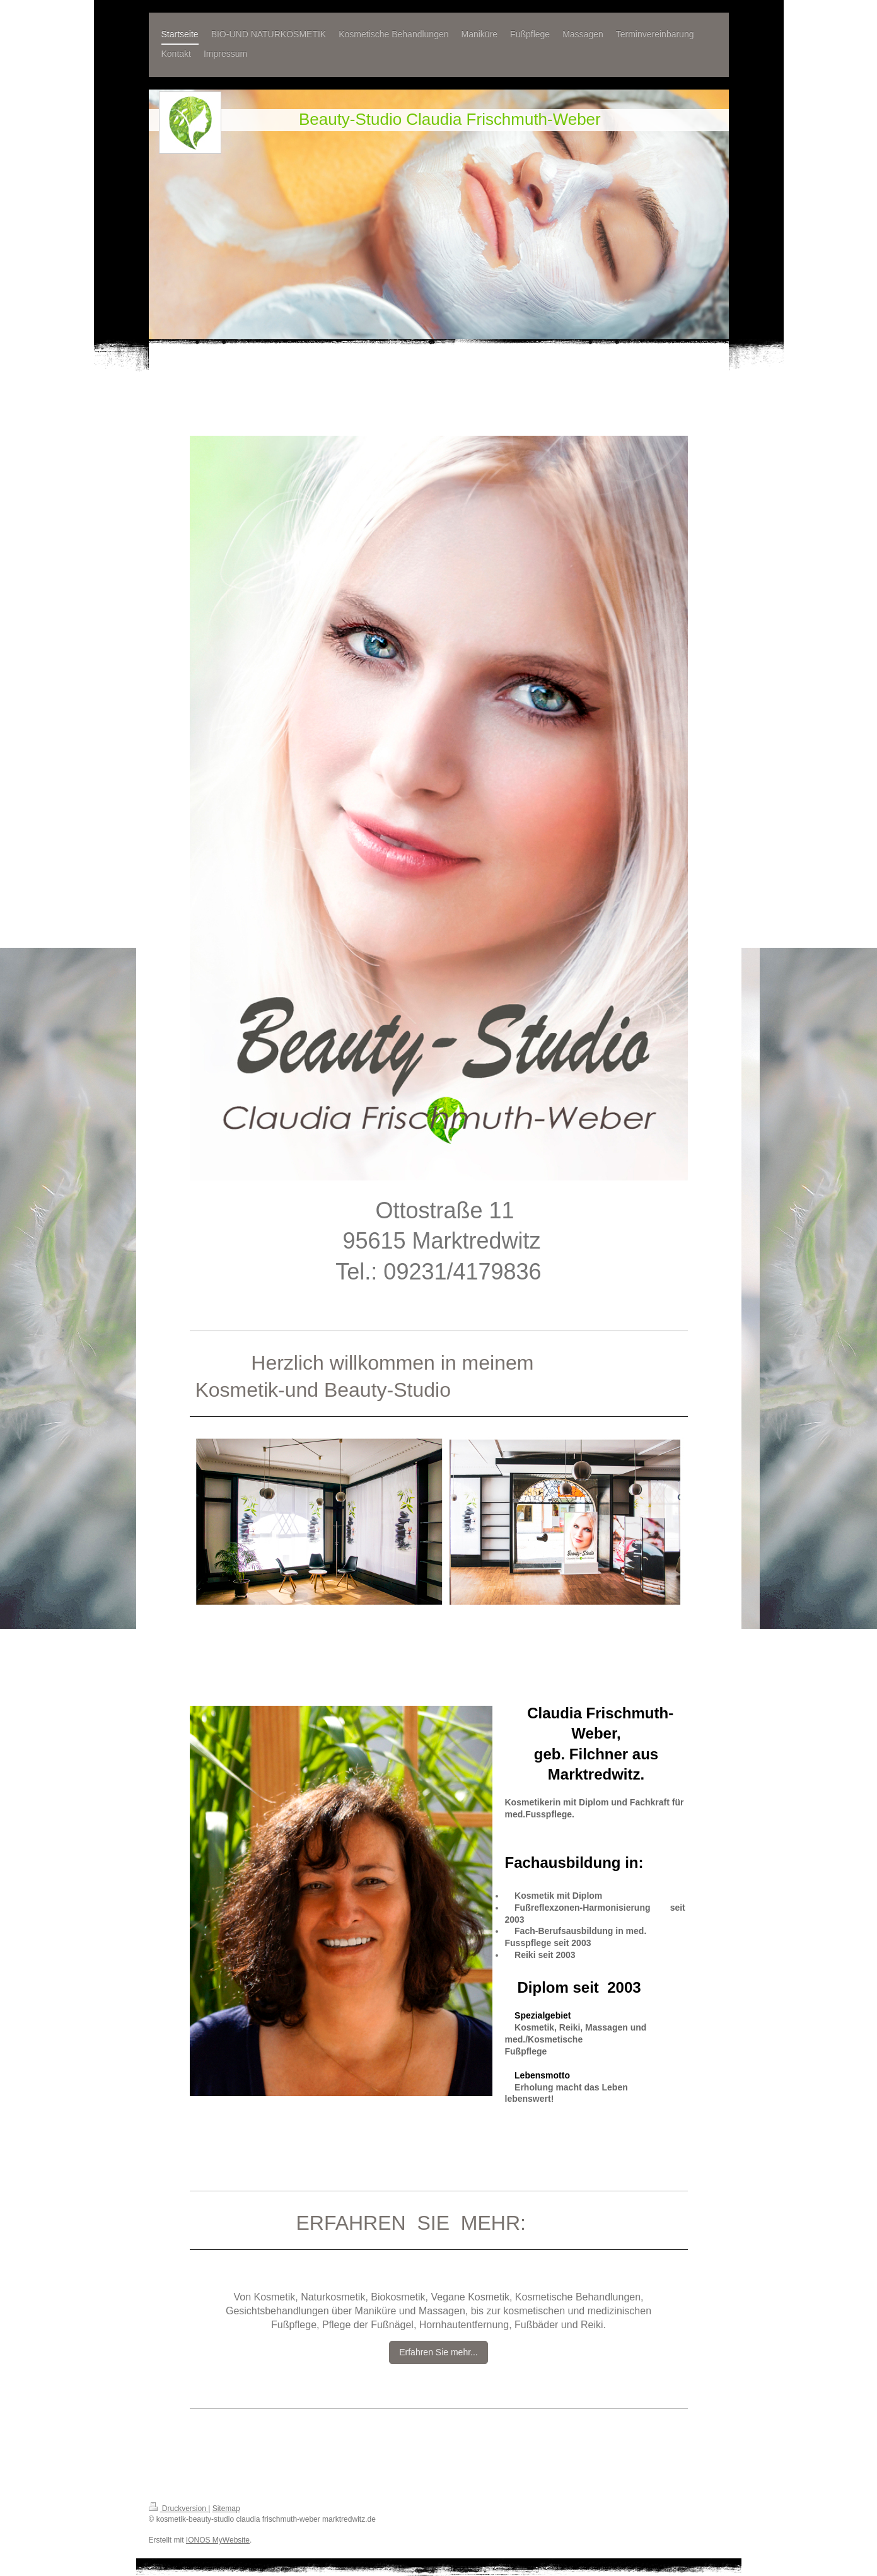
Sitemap (226, 2508)
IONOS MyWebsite (218, 2540)
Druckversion (179, 2508)
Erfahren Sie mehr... (438, 2352)
